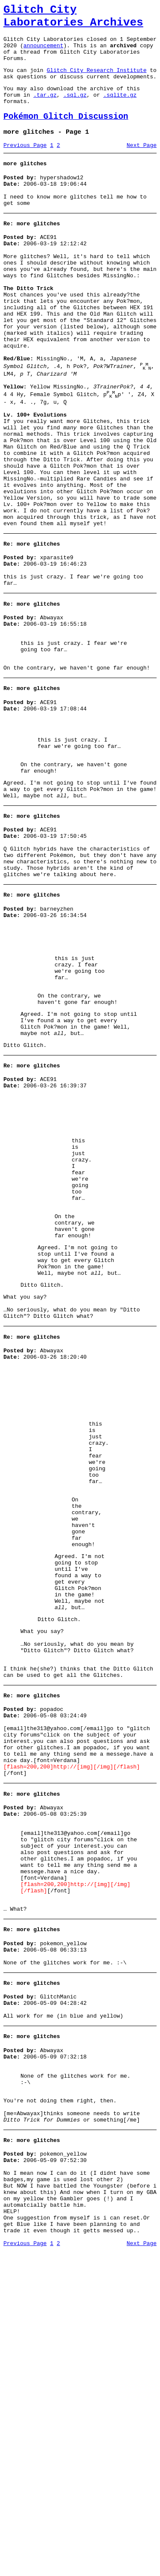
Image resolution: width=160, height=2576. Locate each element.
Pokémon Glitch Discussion (65, 134)
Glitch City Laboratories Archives (73, 18)
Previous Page (25, 166)
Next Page (142, 166)
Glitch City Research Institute (96, 81)
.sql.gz (75, 110)
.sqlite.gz (120, 110)
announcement (43, 53)
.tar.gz (45, 110)
